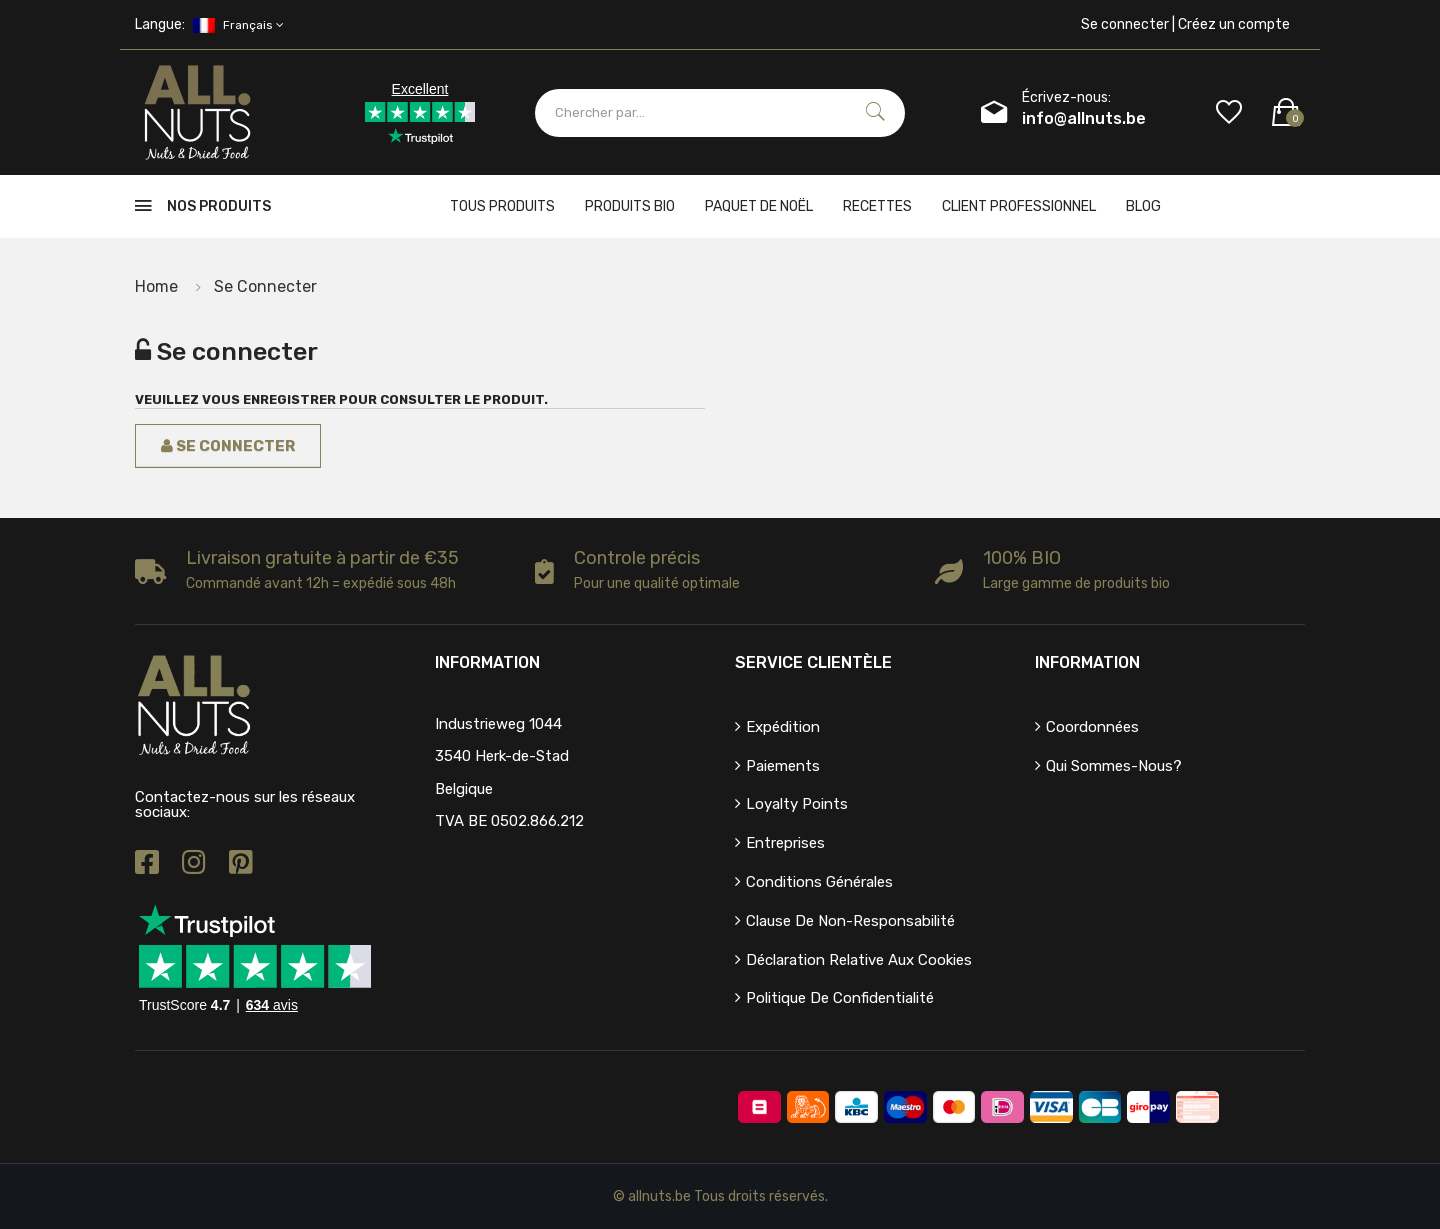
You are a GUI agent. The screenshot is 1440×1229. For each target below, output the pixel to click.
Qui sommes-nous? (1114, 766)
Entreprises (785, 843)
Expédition (783, 727)
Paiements (783, 766)
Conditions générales (819, 882)
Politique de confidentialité (840, 998)
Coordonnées (1092, 727)
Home (156, 286)
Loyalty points (797, 804)
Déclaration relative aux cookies (859, 960)
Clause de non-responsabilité (850, 921)
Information (1087, 662)
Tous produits (502, 206)
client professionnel (1019, 206)
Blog (1143, 206)
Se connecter (265, 286)
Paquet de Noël (759, 206)
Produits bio (630, 206)
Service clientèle (813, 662)
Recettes (877, 206)
